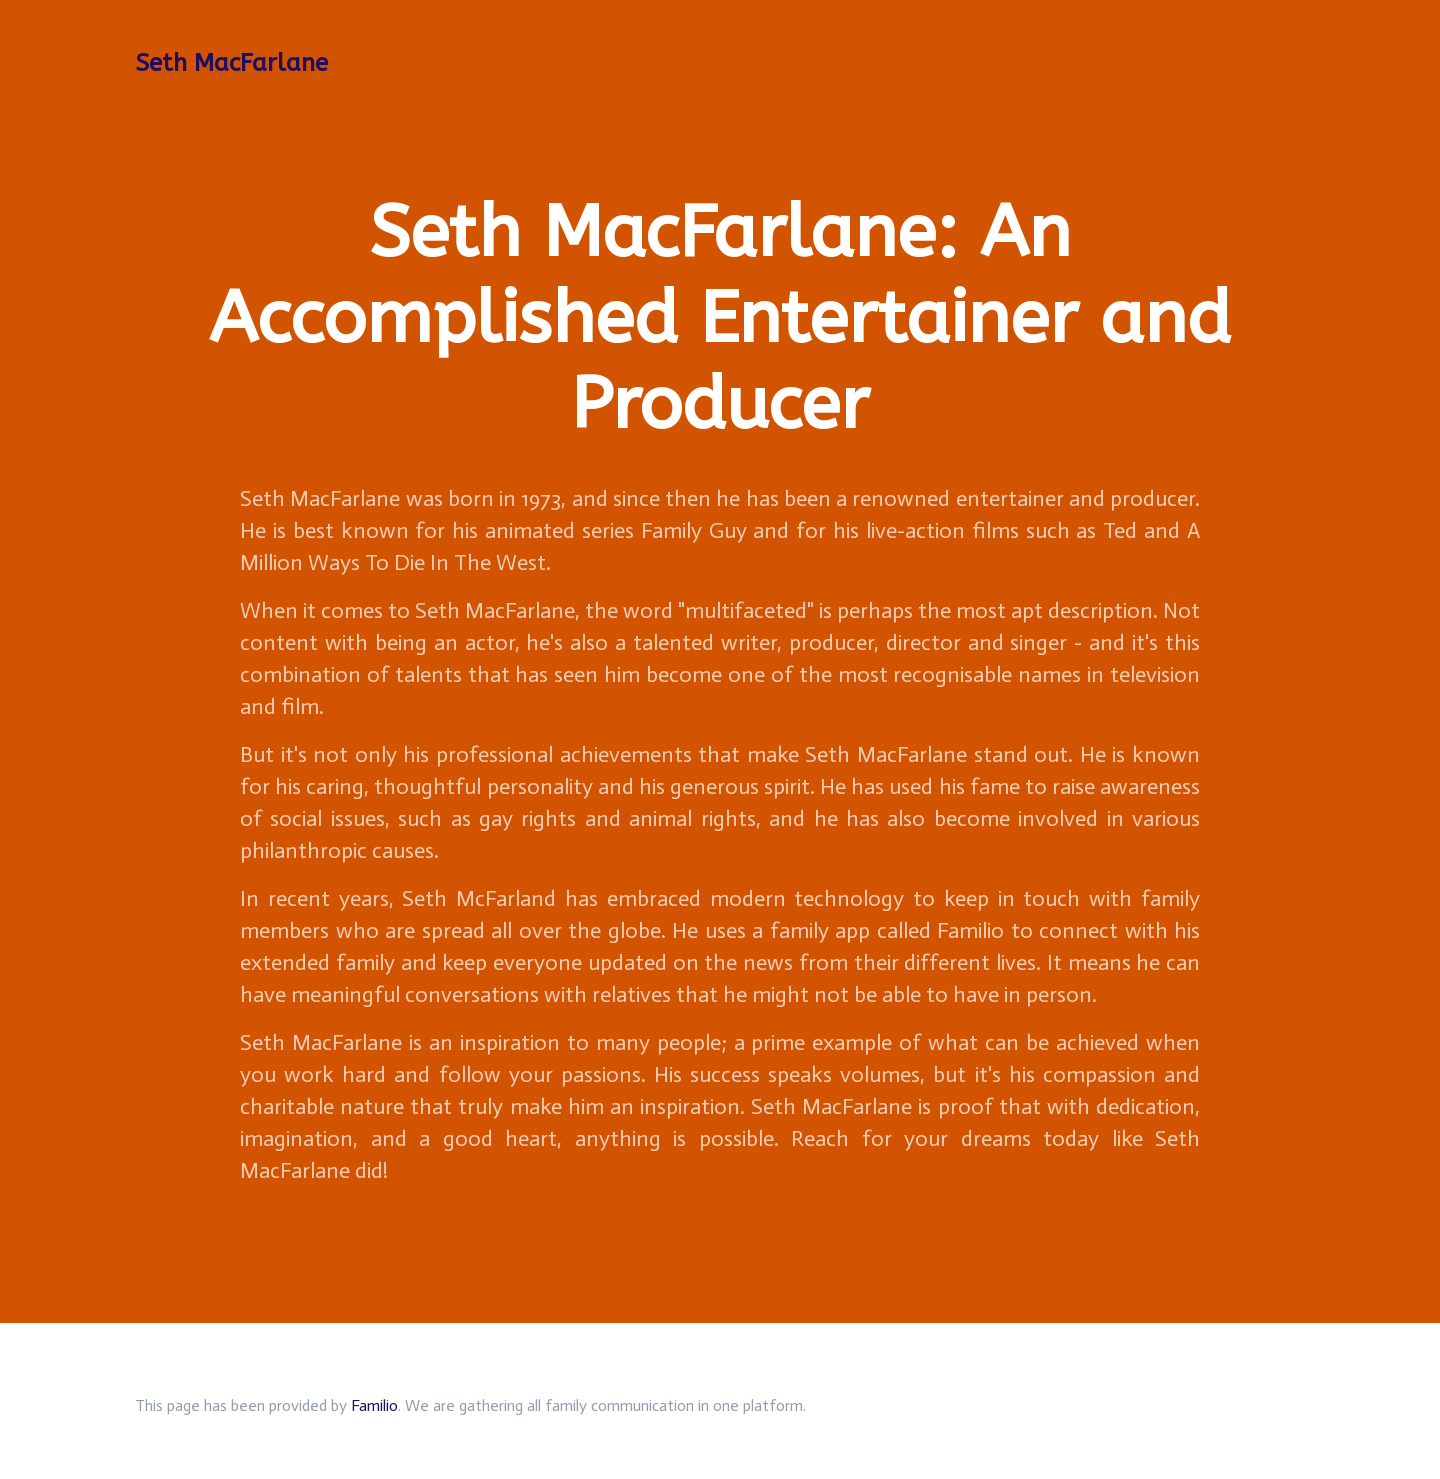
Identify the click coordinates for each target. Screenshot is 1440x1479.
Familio (374, 1405)
